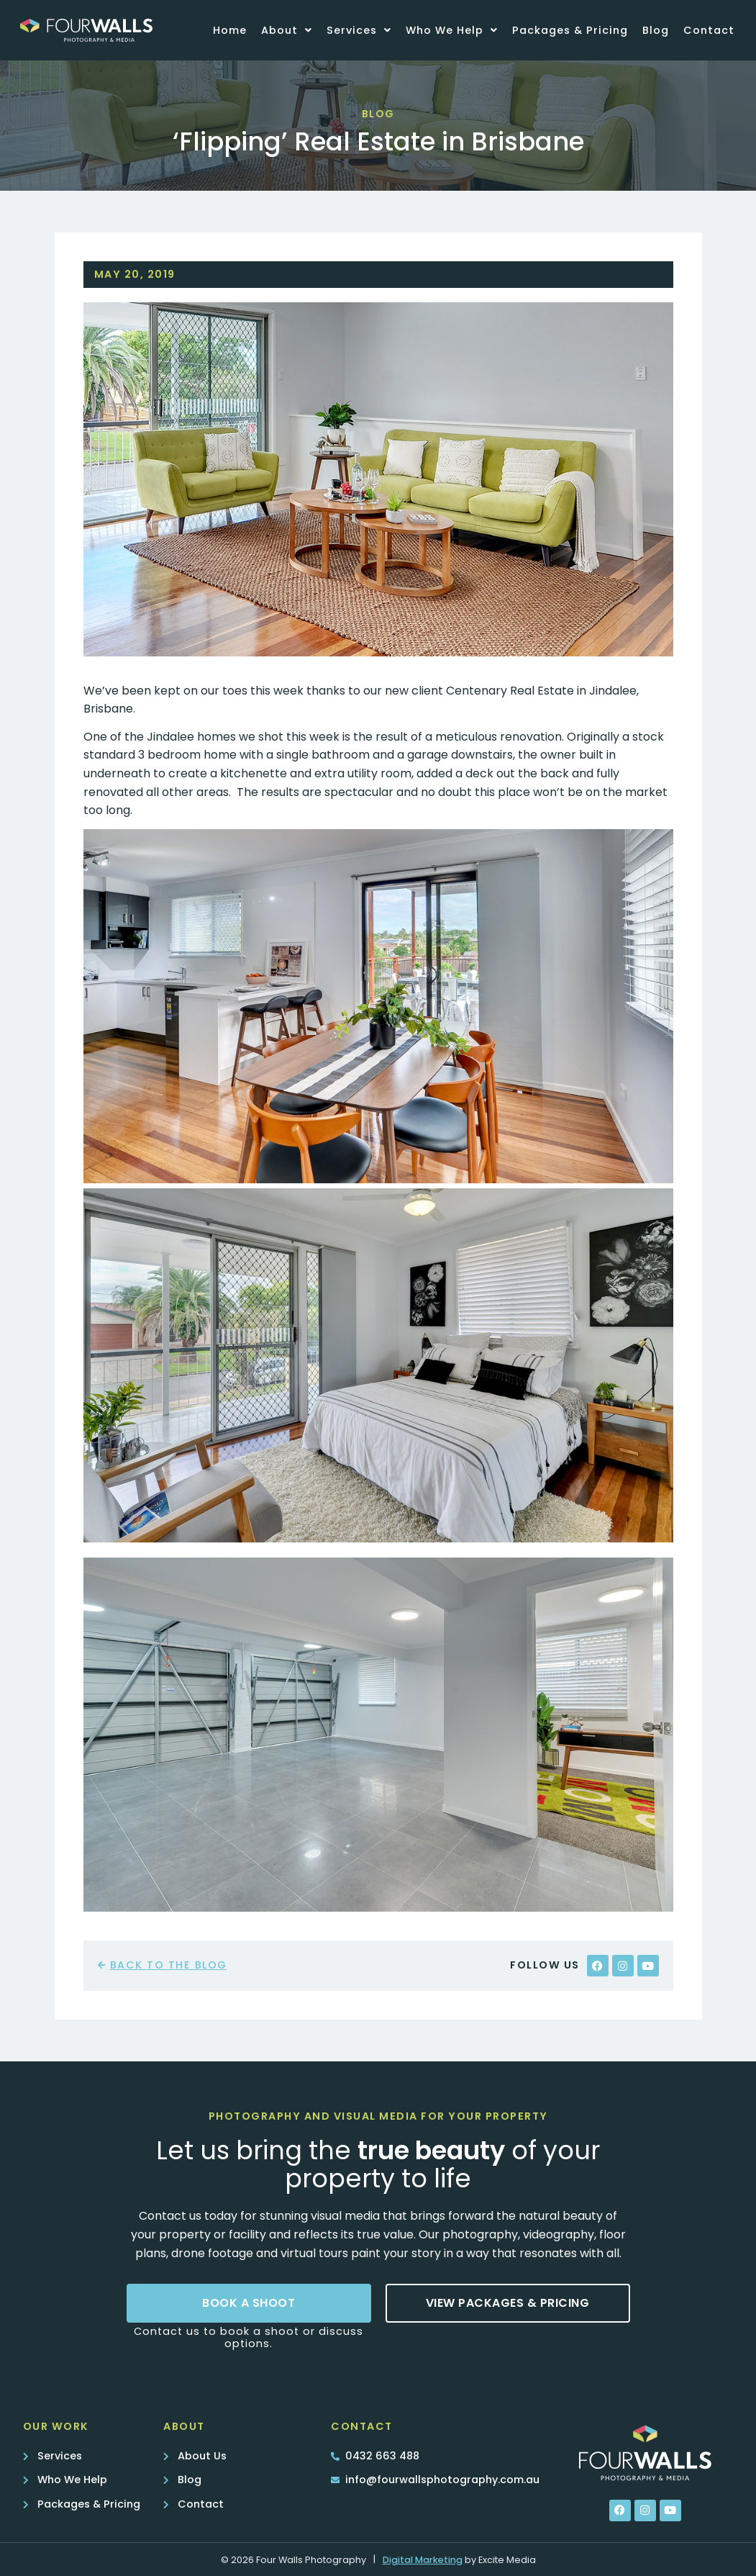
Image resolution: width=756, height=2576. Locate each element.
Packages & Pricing (570, 30)
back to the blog (168, 1965)
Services (359, 30)
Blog (655, 30)
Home (230, 30)
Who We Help (452, 30)
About (286, 30)
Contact (708, 30)
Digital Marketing (423, 2560)
